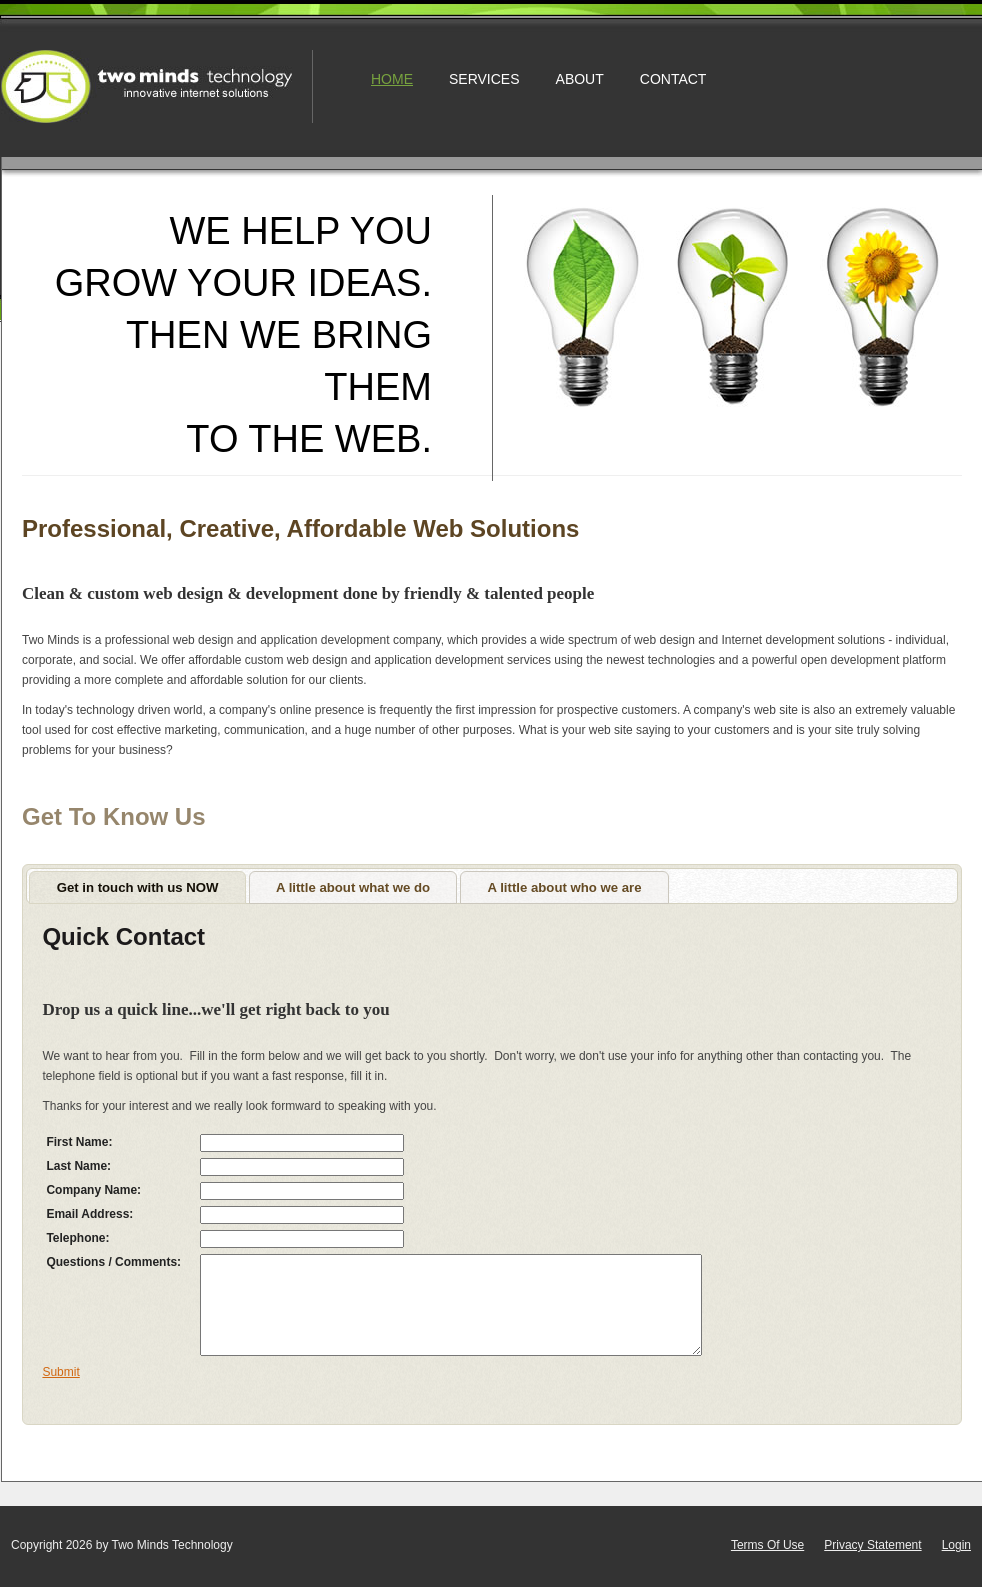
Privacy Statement (872, 1545)
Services (484, 79)
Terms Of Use (767, 1545)
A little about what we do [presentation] (353, 887)
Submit (60, 1372)
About (580, 79)
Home (392, 79)
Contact (673, 79)
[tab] (137, 887)
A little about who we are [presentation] (564, 887)
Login (956, 1545)
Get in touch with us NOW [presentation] (138, 887)
